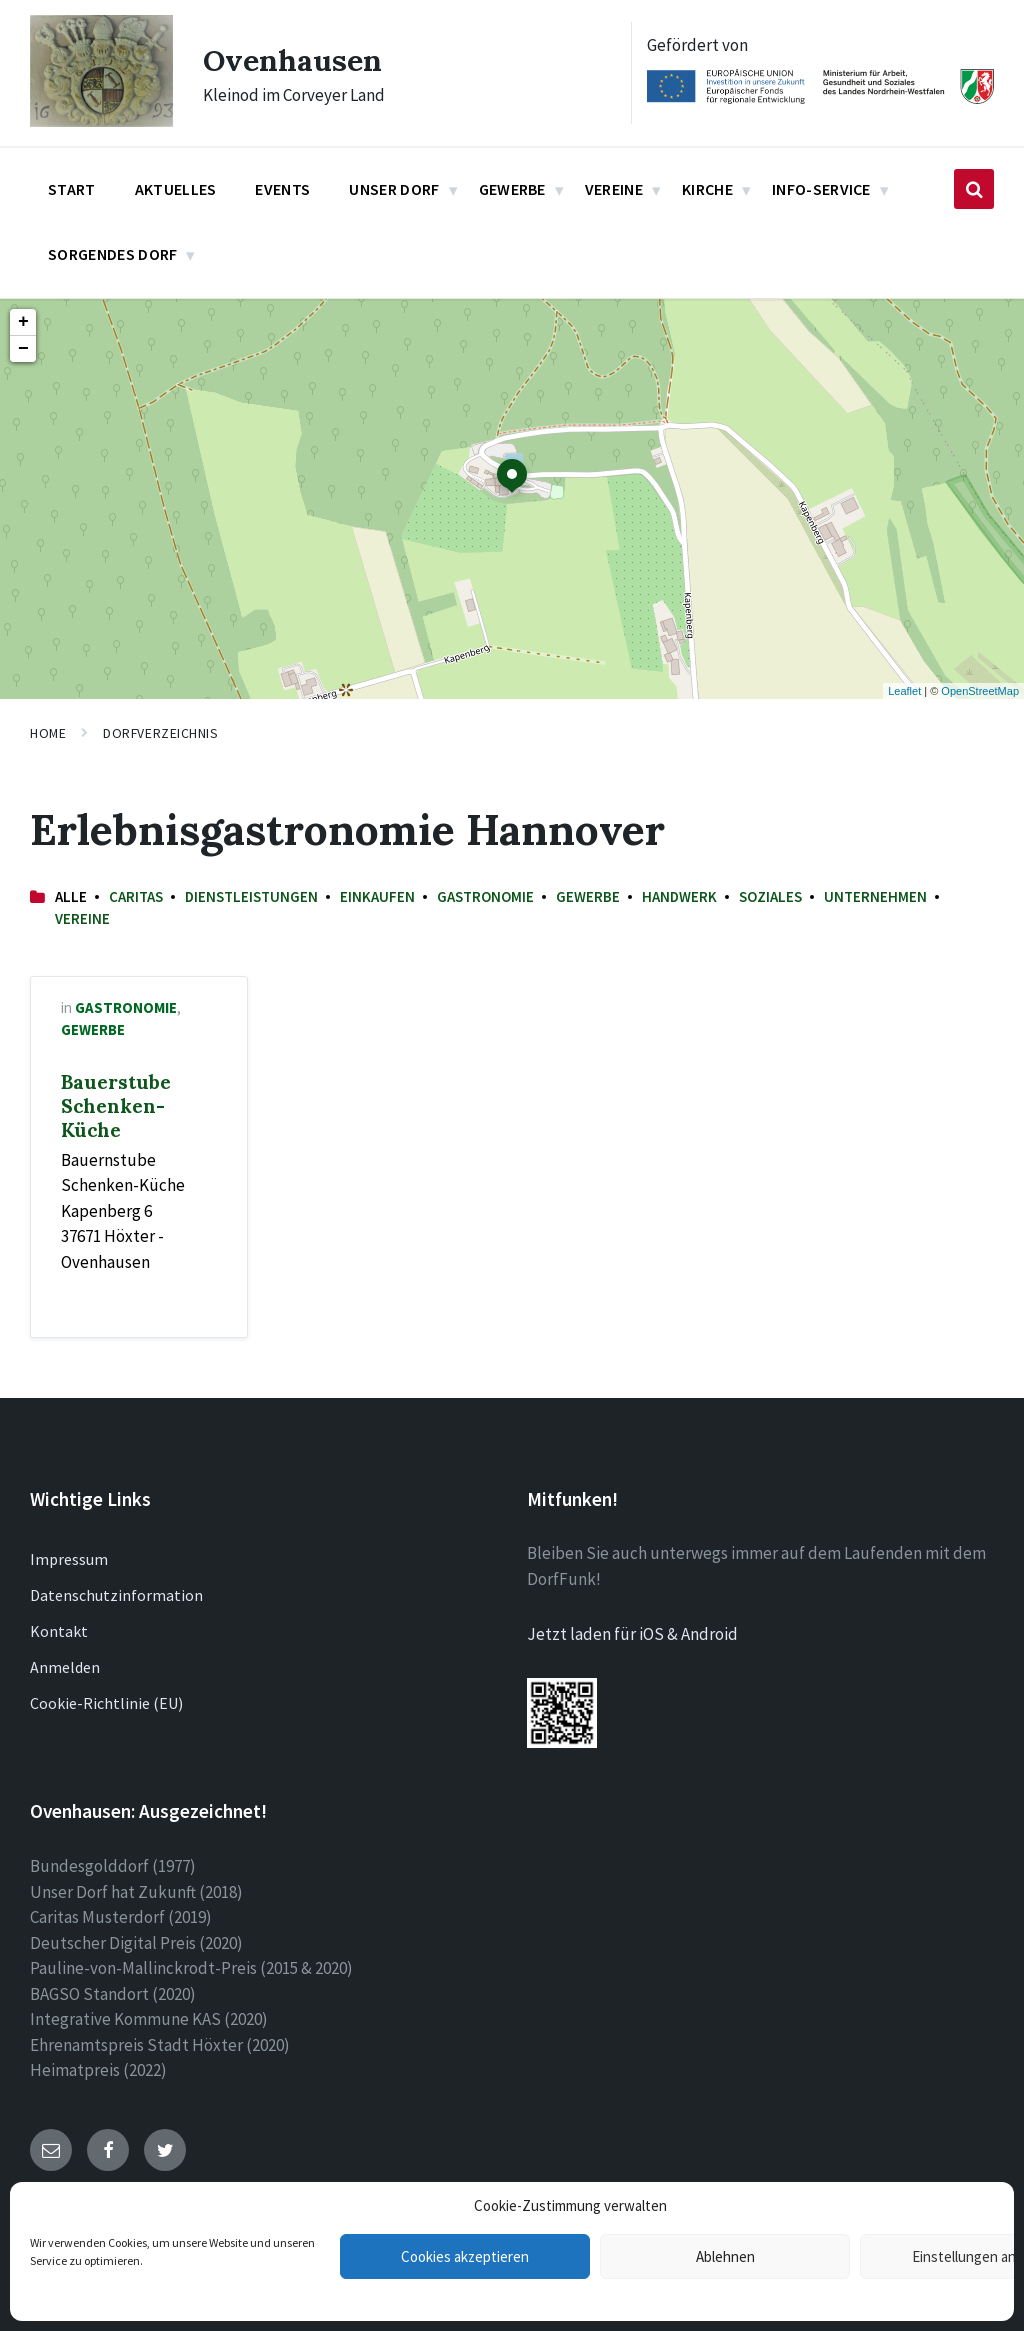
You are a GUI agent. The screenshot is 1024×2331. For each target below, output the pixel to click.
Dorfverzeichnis (160, 733)
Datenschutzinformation (116, 1595)
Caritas (136, 896)
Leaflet (904, 691)
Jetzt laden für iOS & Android (632, 1634)
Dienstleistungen (251, 896)
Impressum (69, 1559)
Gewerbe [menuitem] (512, 189)
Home (48, 733)
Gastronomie (485, 896)
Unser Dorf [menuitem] (394, 189)
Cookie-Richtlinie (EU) (106, 1703)
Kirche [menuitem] (707, 189)
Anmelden (65, 1667)
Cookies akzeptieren (465, 2256)
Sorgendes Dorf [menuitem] (112, 254)
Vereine (82, 918)
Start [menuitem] (72, 189)
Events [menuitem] (282, 189)
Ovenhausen (292, 60)
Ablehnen (725, 2256)
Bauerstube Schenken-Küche (116, 1106)
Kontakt (59, 1631)
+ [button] (23, 322)
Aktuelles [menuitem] (176, 189)
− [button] (23, 349)
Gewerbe (588, 896)
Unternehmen (875, 896)
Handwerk (679, 896)
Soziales (770, 896)
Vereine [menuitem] (614, 189)
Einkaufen (377, 896)
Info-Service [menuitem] (821, 189)
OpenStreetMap (980, 691)
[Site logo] (101, 121)
